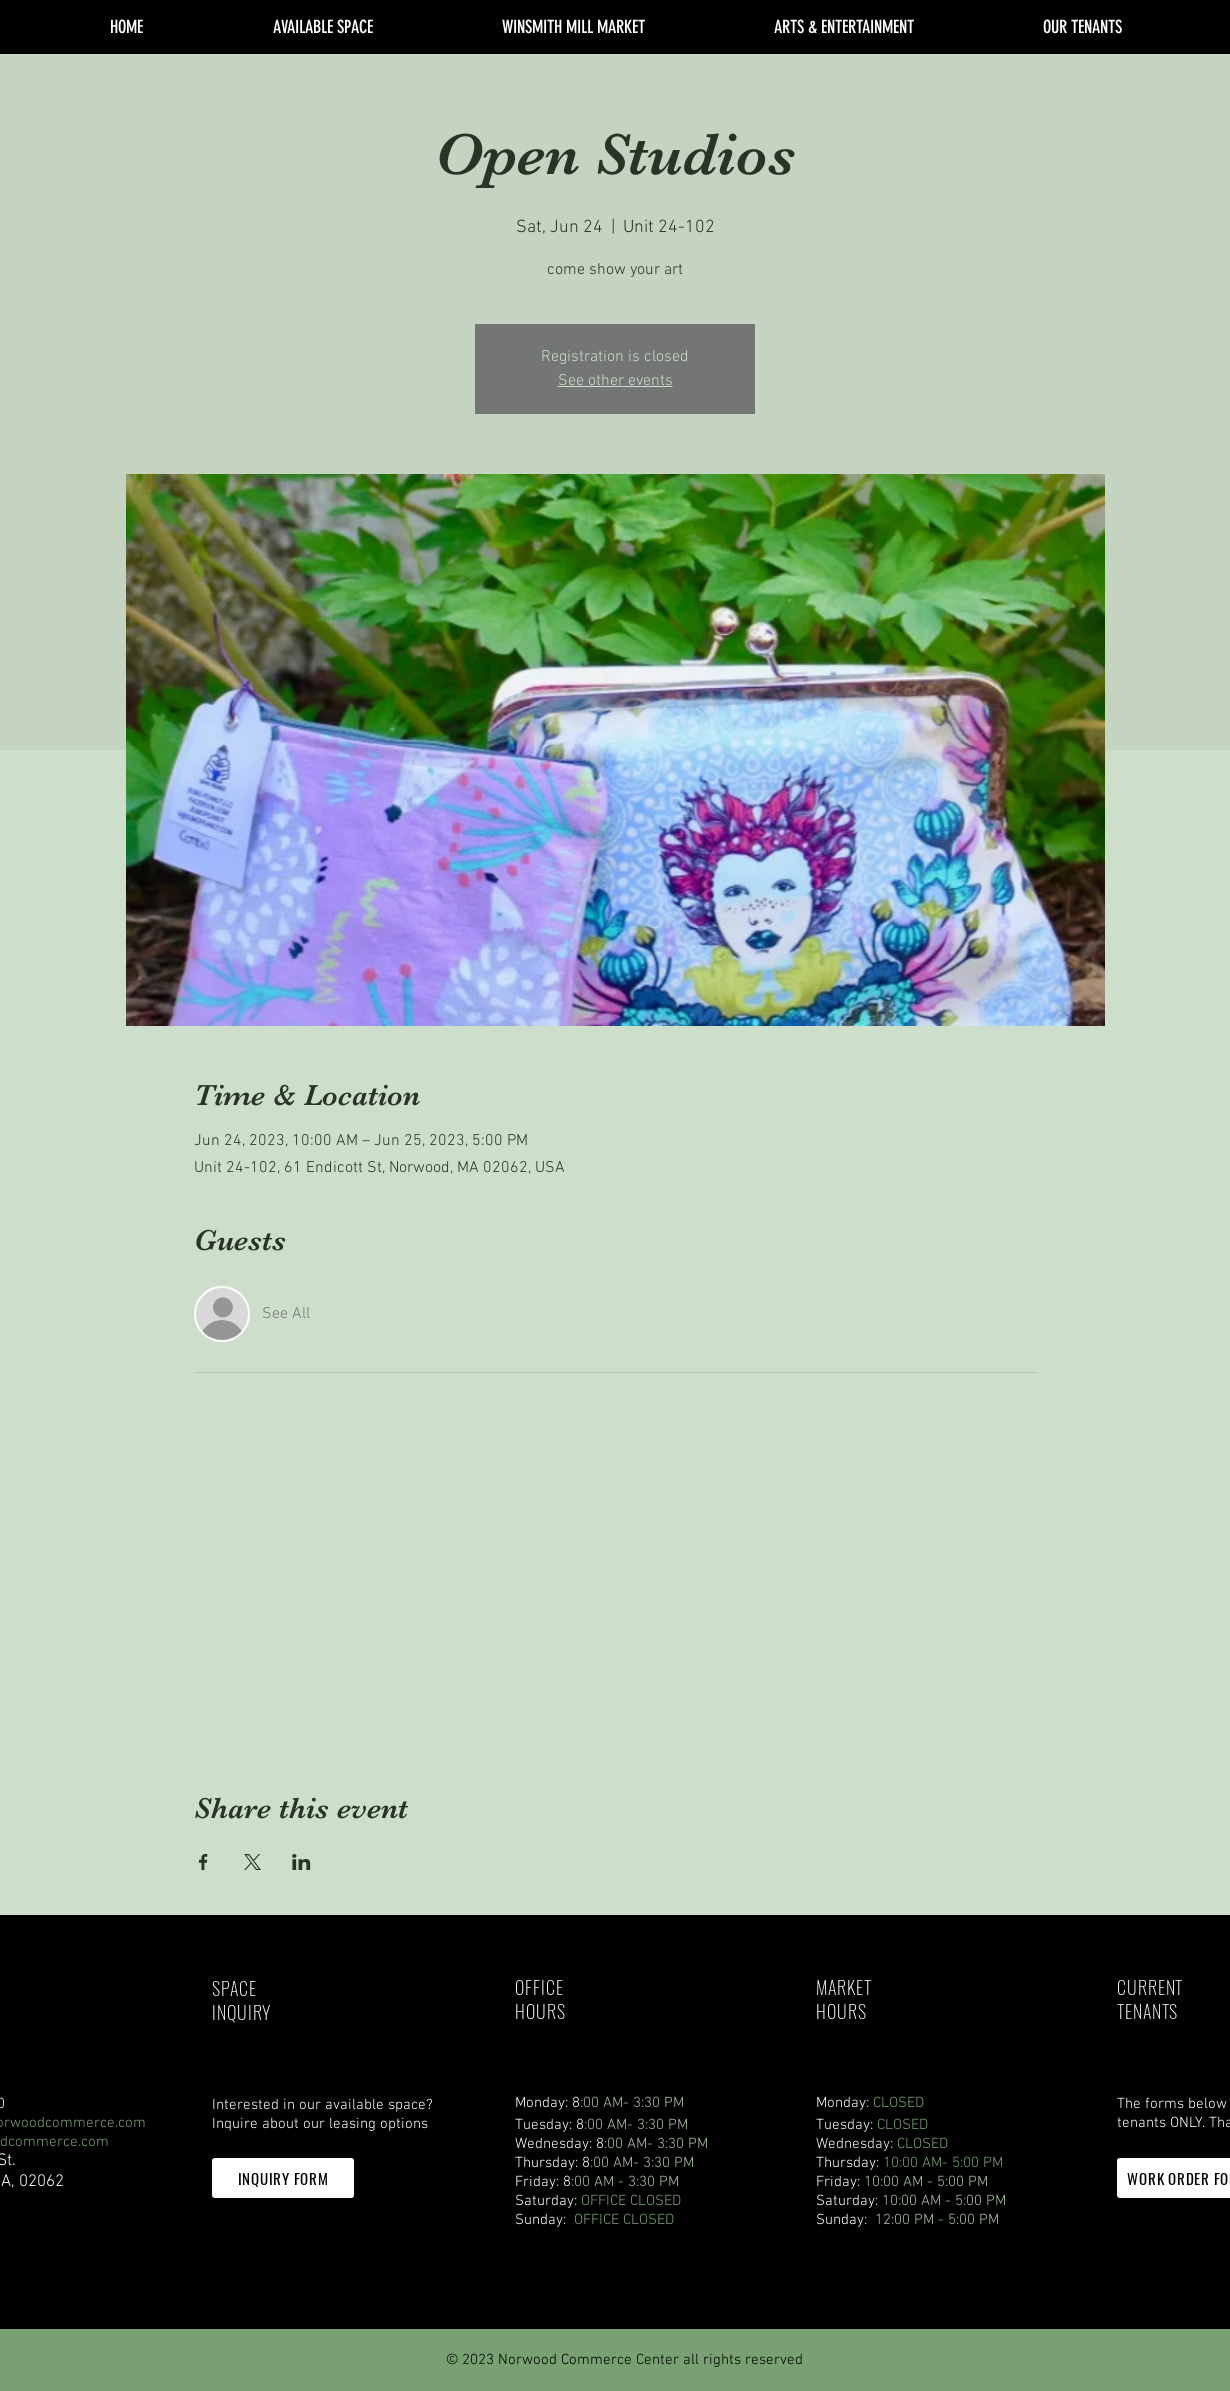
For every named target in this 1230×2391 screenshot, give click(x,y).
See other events (615, 381)
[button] (283, 2178)
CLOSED (898, 2103)
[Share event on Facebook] (203, 1862)
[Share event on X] (252, 1862)
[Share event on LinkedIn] (301, 1862)
